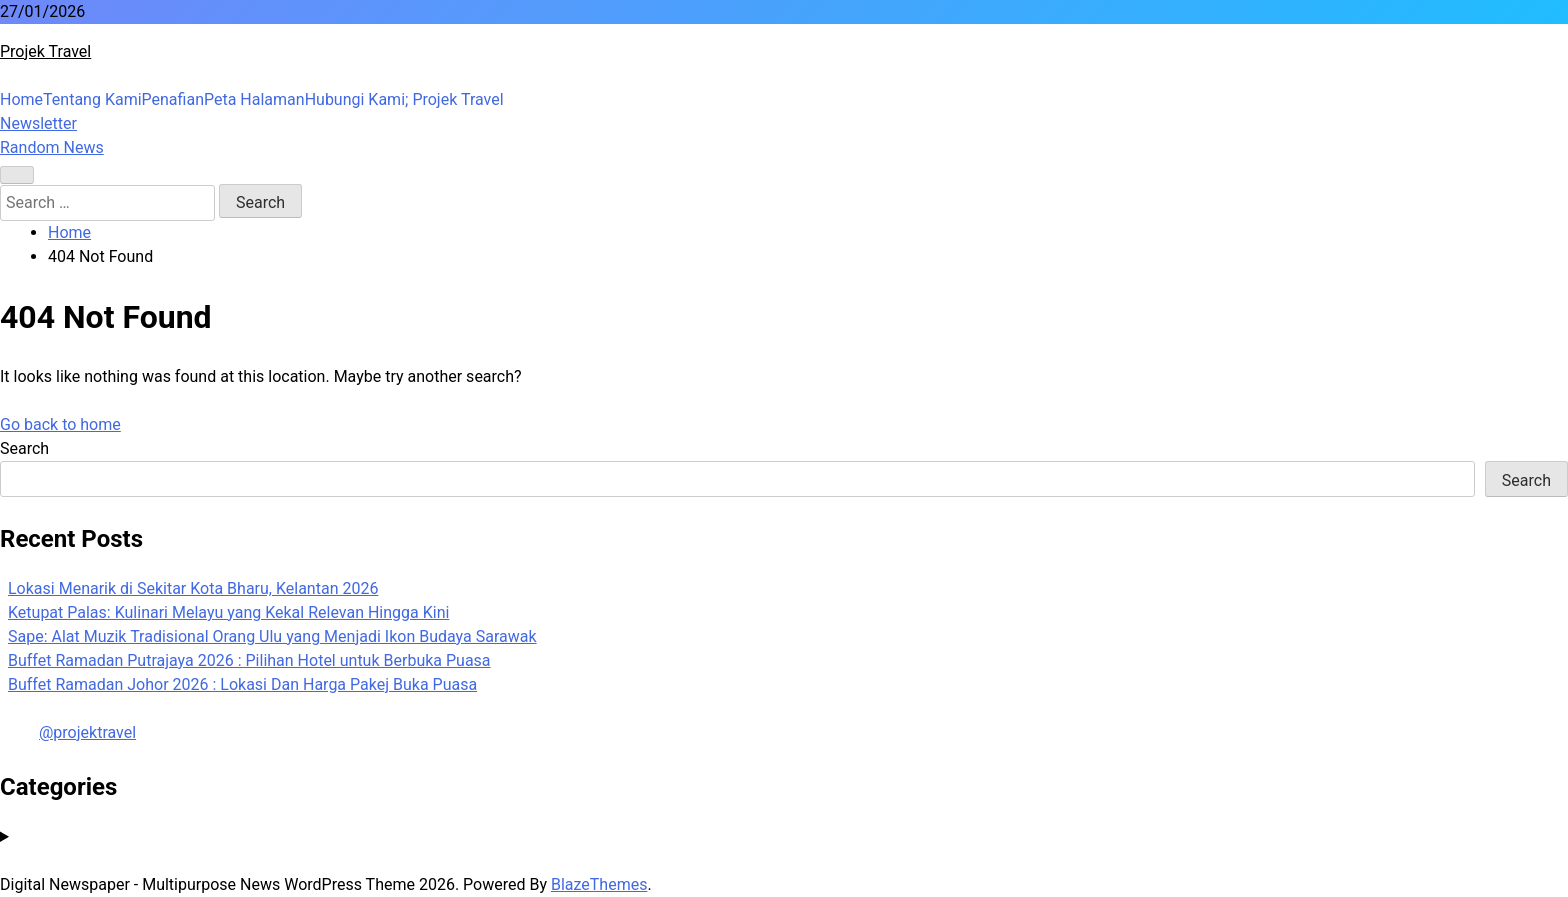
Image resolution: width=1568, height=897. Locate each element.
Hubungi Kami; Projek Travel (404, 99)
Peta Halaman (254, 99)
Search (24, 448)
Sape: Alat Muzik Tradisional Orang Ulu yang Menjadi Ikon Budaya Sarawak (272, 636)
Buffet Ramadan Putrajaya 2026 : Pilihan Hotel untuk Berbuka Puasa (249, 660)
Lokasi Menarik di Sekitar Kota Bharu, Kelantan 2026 (193, 588)
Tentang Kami (92, 99)
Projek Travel (45, 51)
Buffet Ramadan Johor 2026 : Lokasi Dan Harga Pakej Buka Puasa (242, 684)
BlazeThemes (599, 884)
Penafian (173, 99)
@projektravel (87, 732)
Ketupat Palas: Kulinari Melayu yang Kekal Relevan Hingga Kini (228, 612)
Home (21, 99)
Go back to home (60, 424)
